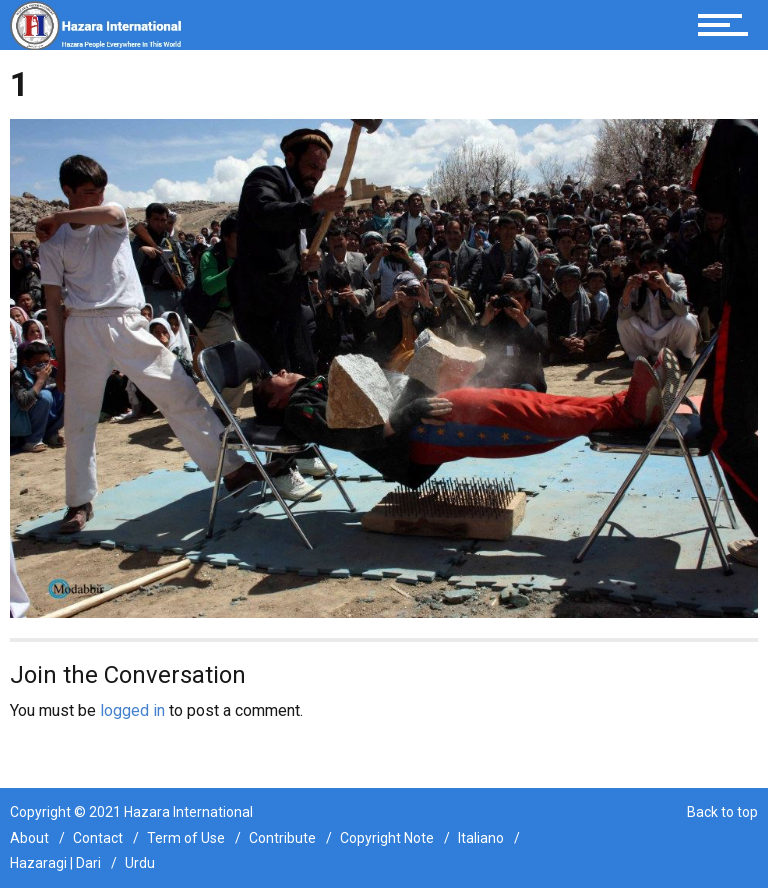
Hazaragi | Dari (55, 863)
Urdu (140, 863)
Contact (98, 838)
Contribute (282, 838)
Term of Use (186, 838)
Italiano (481, 838)
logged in (132, 710)
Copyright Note (387, 838)
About (29, 838)
